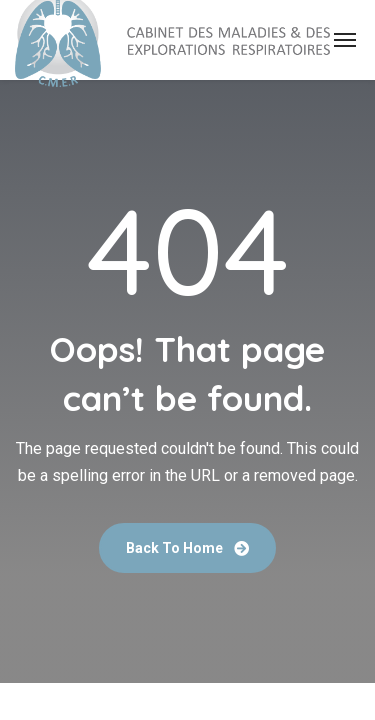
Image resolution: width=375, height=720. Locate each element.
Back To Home (187, 548)
